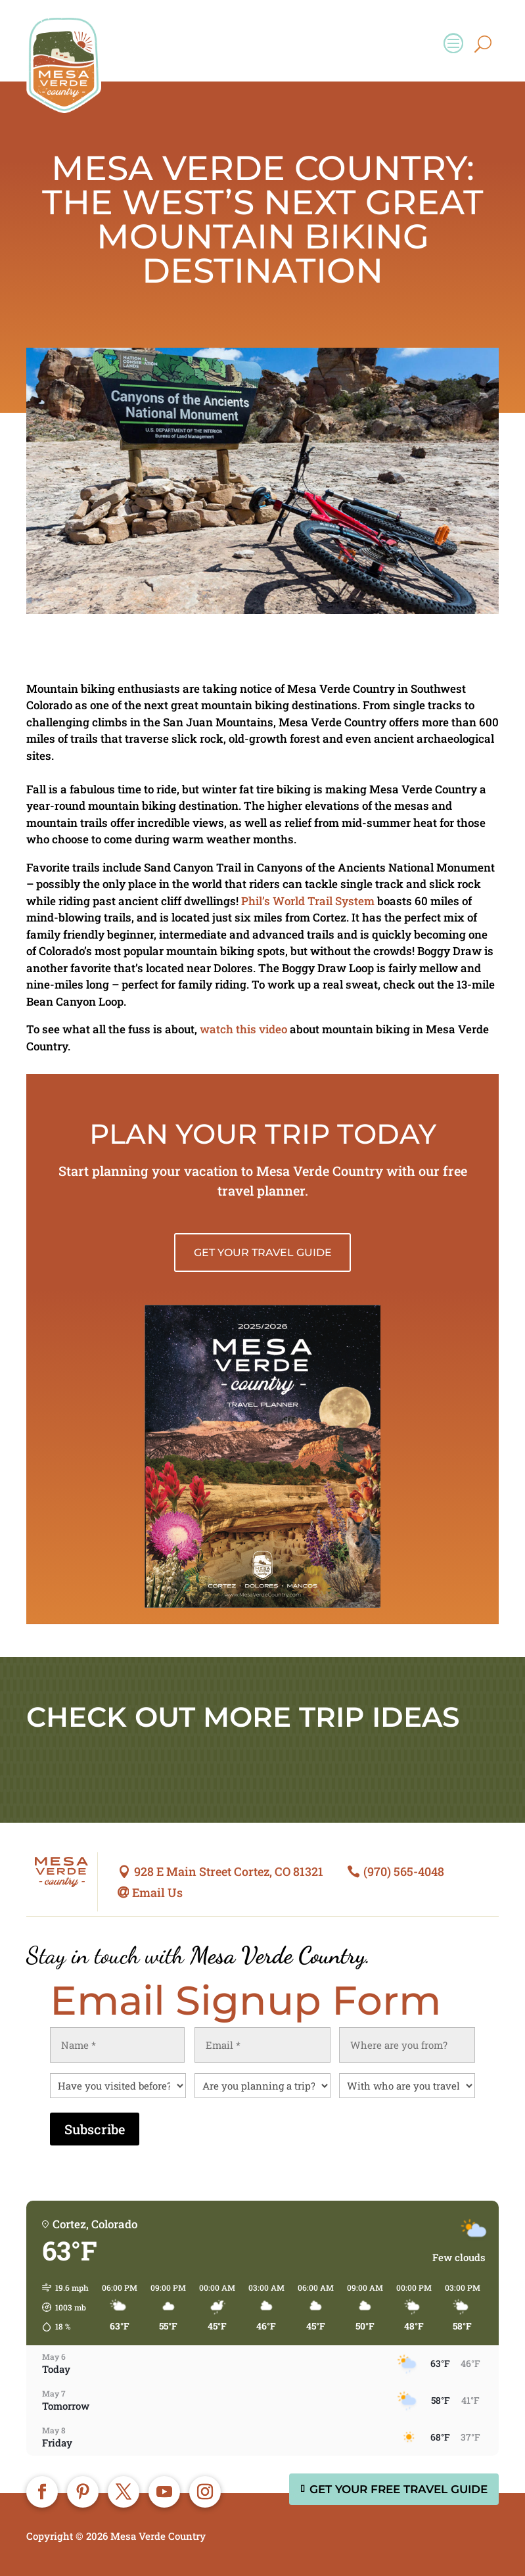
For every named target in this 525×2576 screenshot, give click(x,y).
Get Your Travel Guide (263, 1252)
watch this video (243, 1029)
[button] (60, 2307)
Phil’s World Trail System (308, 900)
